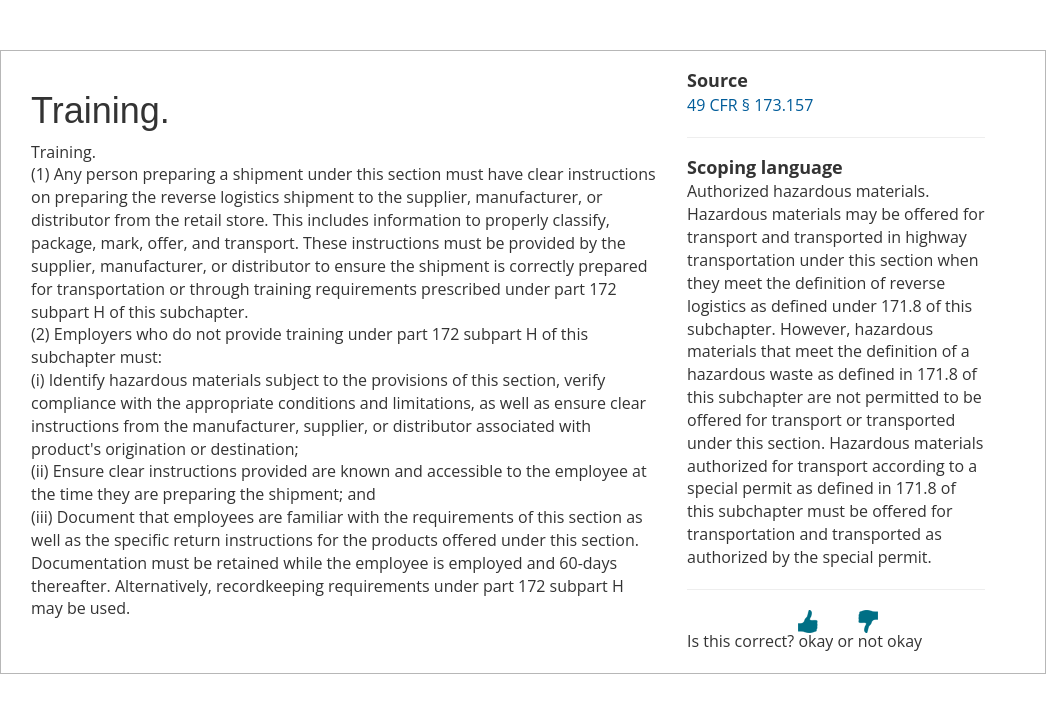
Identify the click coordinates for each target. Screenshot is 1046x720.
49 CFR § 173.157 (750, 105)
